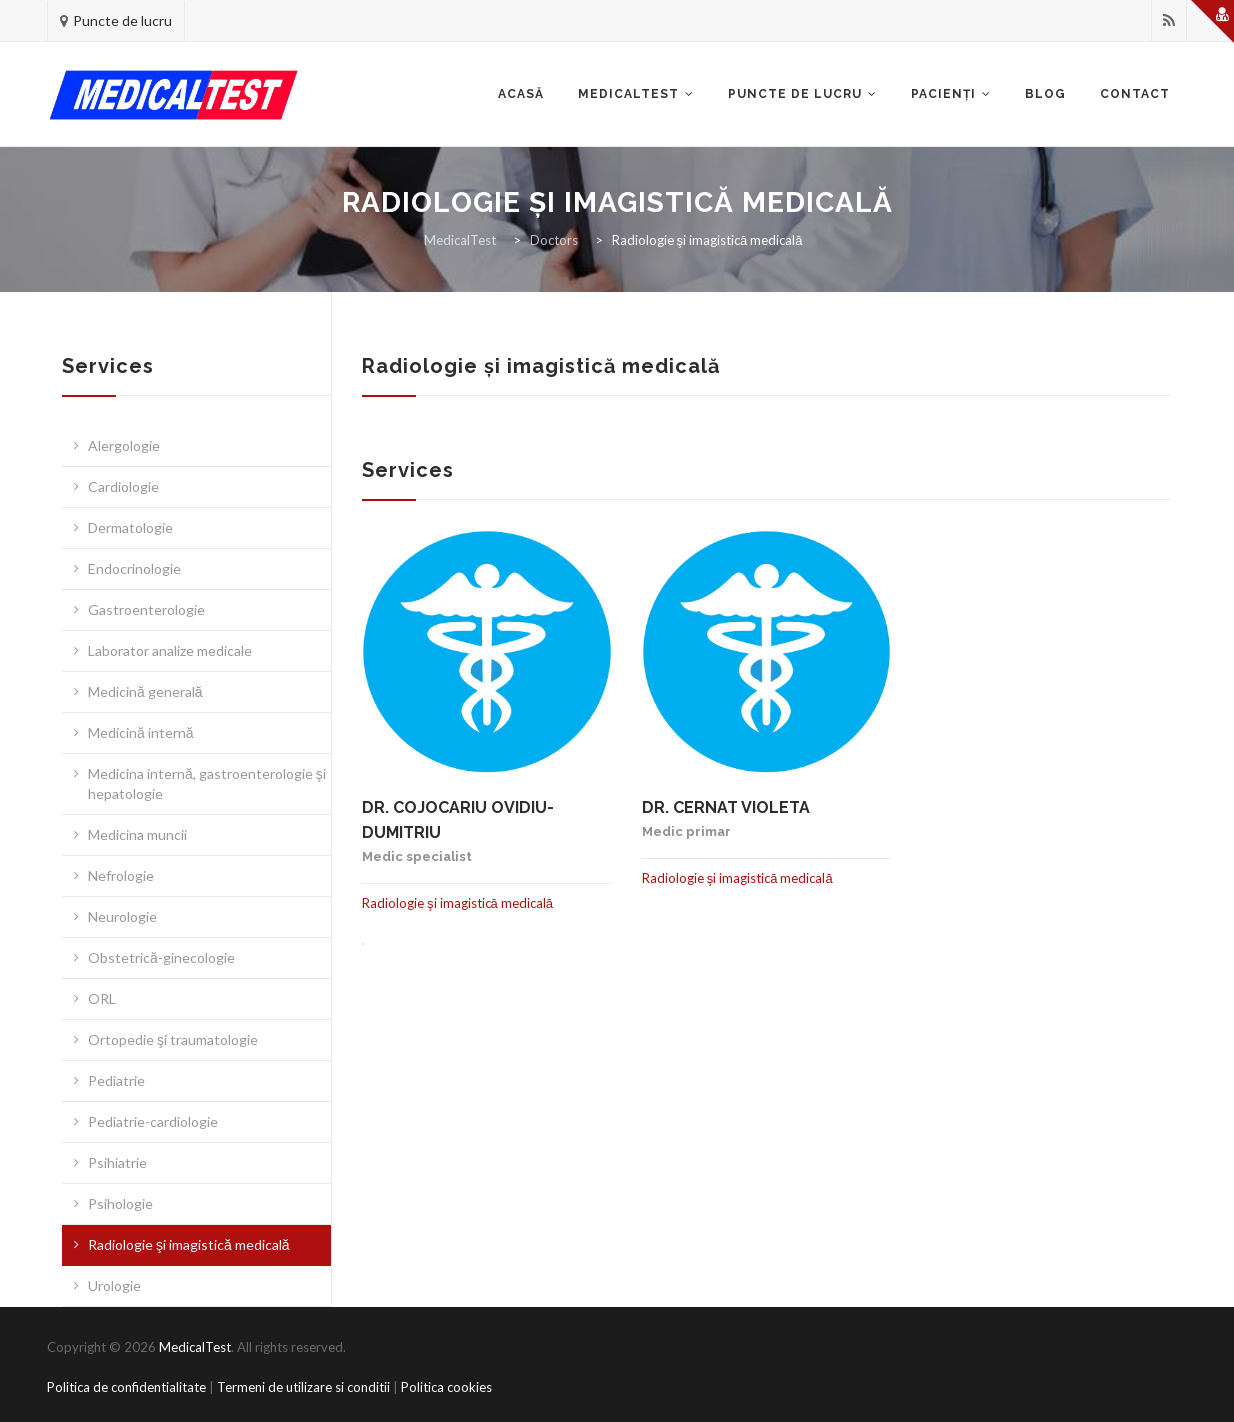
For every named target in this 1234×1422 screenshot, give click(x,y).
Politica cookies (446, 1387)
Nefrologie (121, 875)
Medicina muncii (137, 834)
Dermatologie (130, 527)
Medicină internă (141, 732)
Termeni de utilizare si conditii (303, 1387)
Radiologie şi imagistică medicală (189, 1244)
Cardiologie (123, 486)
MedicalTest (195, 1347)
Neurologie (122, 916)
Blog (1045, 94)
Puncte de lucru (122, 20)
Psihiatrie (117, 1162)
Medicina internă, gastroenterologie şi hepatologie (207, 783)
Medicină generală (145, 691)
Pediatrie (116, 1080)
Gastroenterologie (146, 609)
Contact (1135, 94)
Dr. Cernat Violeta (726, 807)
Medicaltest (628, 94)
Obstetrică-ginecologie (161, 957)
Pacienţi (943, 94)
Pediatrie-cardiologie (153, 1121)
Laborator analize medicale (170, 650)
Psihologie (120, 1203)
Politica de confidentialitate (126, 1387)
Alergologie (124, 445)
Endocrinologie (134, 568)
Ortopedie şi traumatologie (173, 1039)
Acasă (521, 94)
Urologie (114, 1285)
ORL (102, 998)
